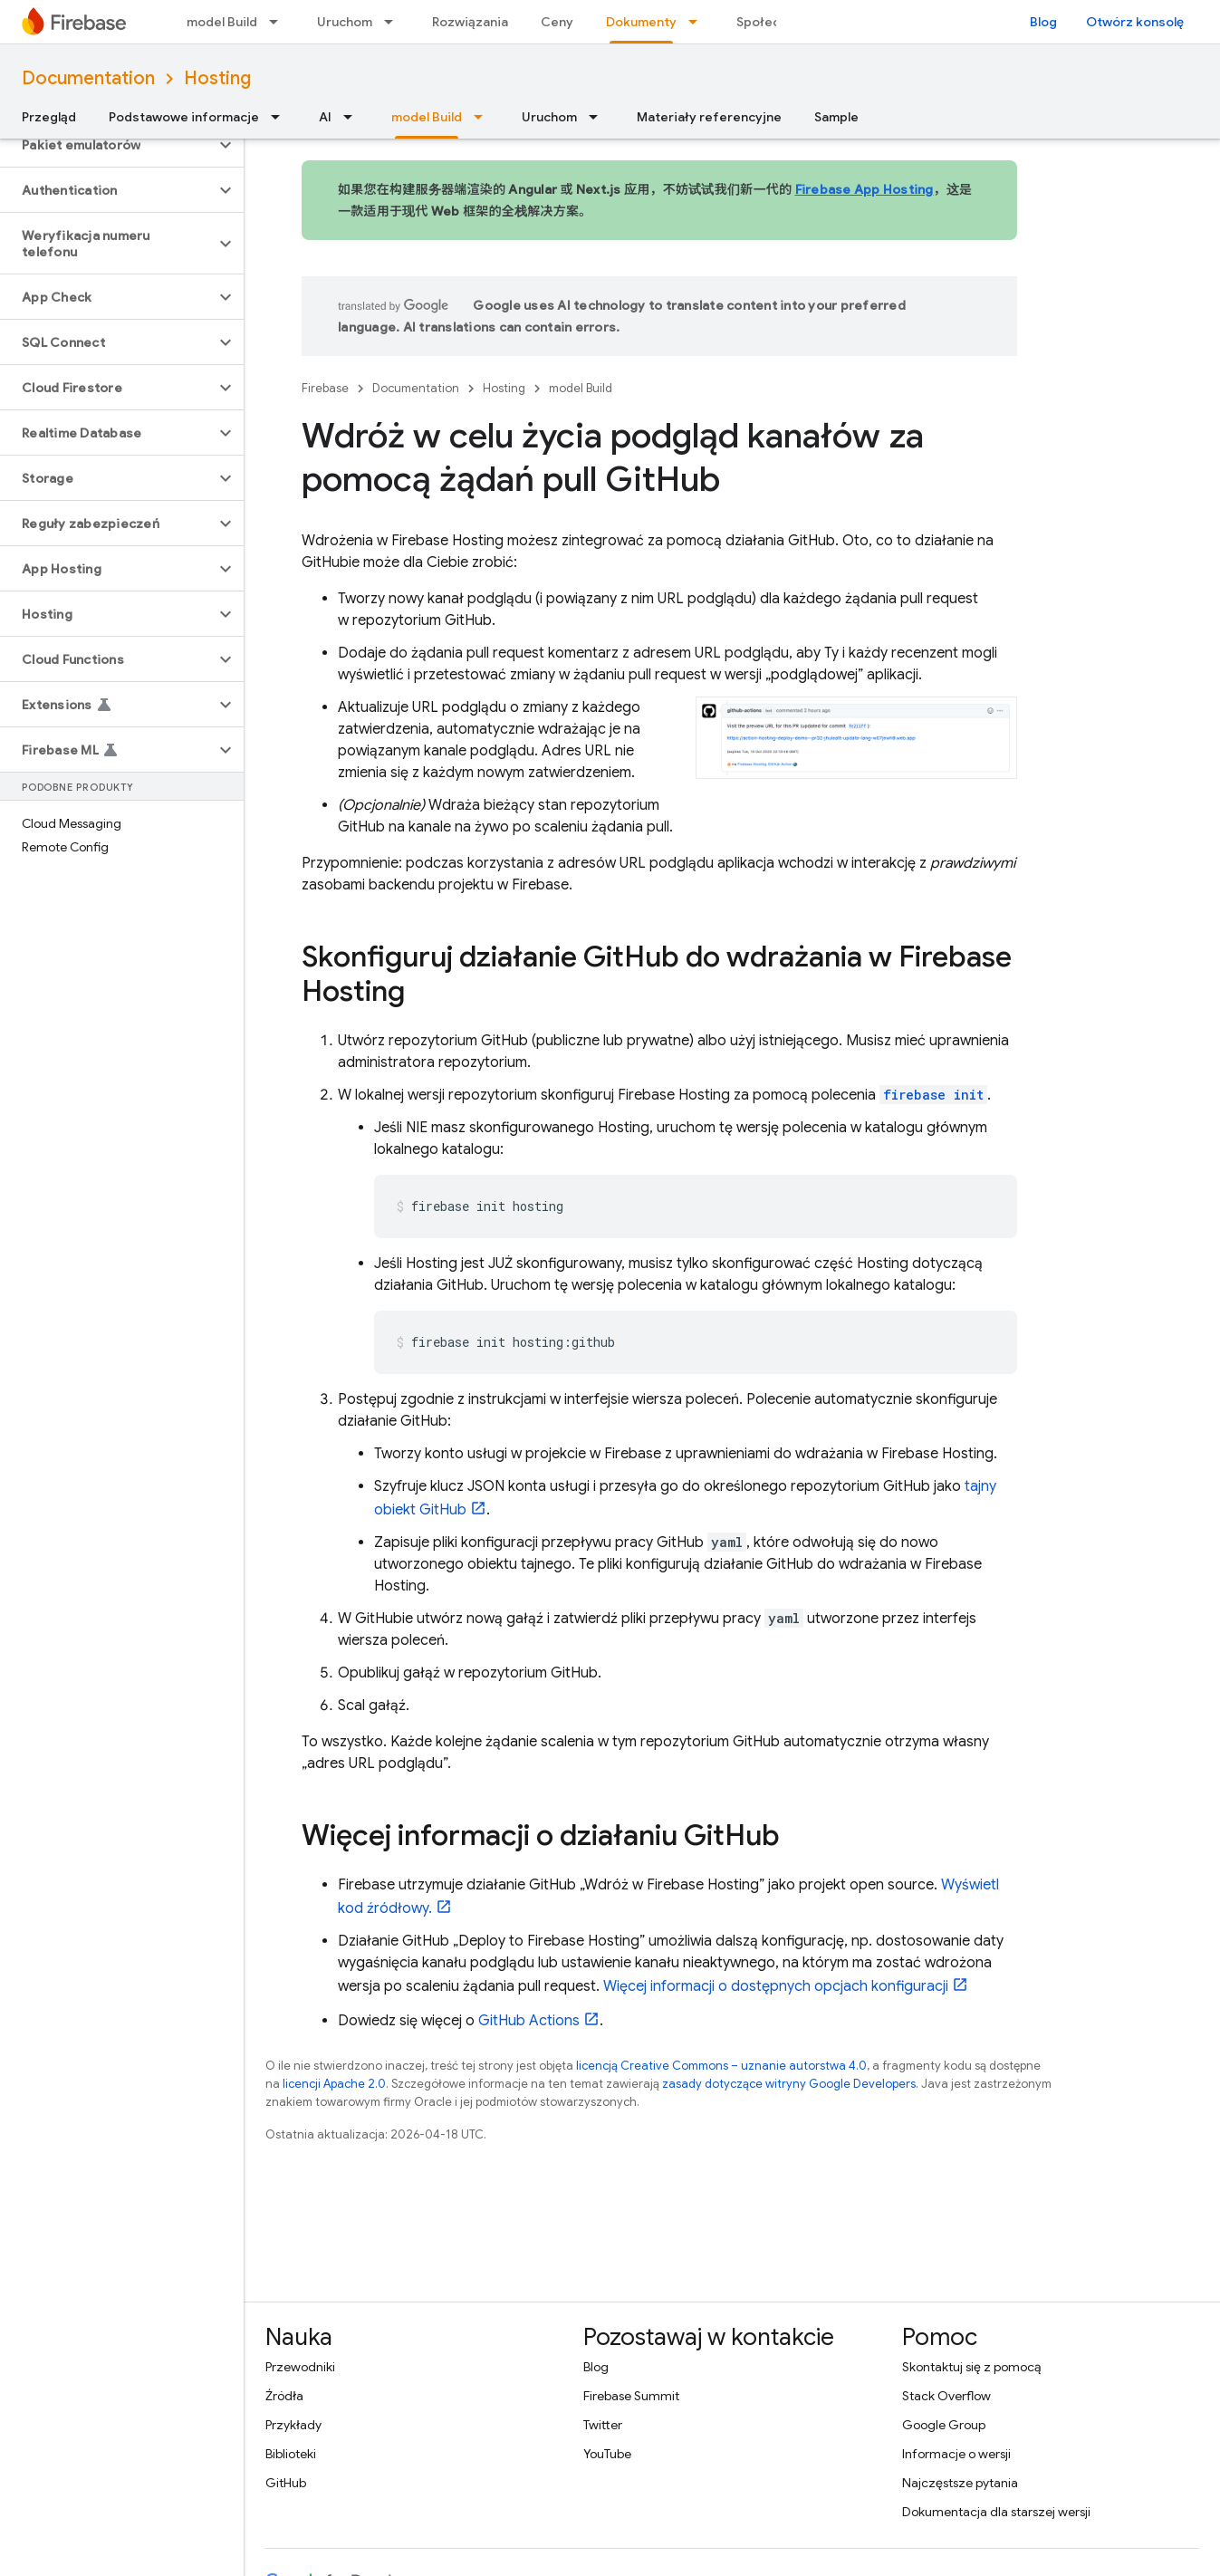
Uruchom (344, 22)
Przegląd (49, 117)
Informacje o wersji (956, 2454)
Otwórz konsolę (1135, 22)
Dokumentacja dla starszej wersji (996, 2512)
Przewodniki (300, 2367)
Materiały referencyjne (709, 117)
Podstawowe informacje (184, 117)
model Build (222, 22)
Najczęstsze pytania (960, 2483)
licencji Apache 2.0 (334, 2083)
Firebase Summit (631, 2396)
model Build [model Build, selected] (426, 117)
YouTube (607, 2454)
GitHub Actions (529, 2021)
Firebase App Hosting (864, 189)
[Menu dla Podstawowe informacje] (281, 117)
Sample (836, 117)
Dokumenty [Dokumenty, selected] (641, 22)
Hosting (217, 78)
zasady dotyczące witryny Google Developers (789, 2083)
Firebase (325, 388)
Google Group (943, 2425)
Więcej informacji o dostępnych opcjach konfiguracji (775, 1986)
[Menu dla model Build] (279, 21)
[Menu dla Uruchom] (394, 21)
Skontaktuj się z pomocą (971, 2367)
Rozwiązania (470, 22)
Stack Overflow (946, 2396)
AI (325, 117)
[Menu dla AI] (353, 117)
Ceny (557, 22)
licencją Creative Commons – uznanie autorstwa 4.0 (721, 2065)
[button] (107, 145)
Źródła (284, 2396)
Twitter (602, 2425)
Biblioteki (290, 2454)
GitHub (285, 2483)
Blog (1043, 22)
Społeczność (776, 22)
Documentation (88, 78)
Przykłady (293, 2425)
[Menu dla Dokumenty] (698, 21)
